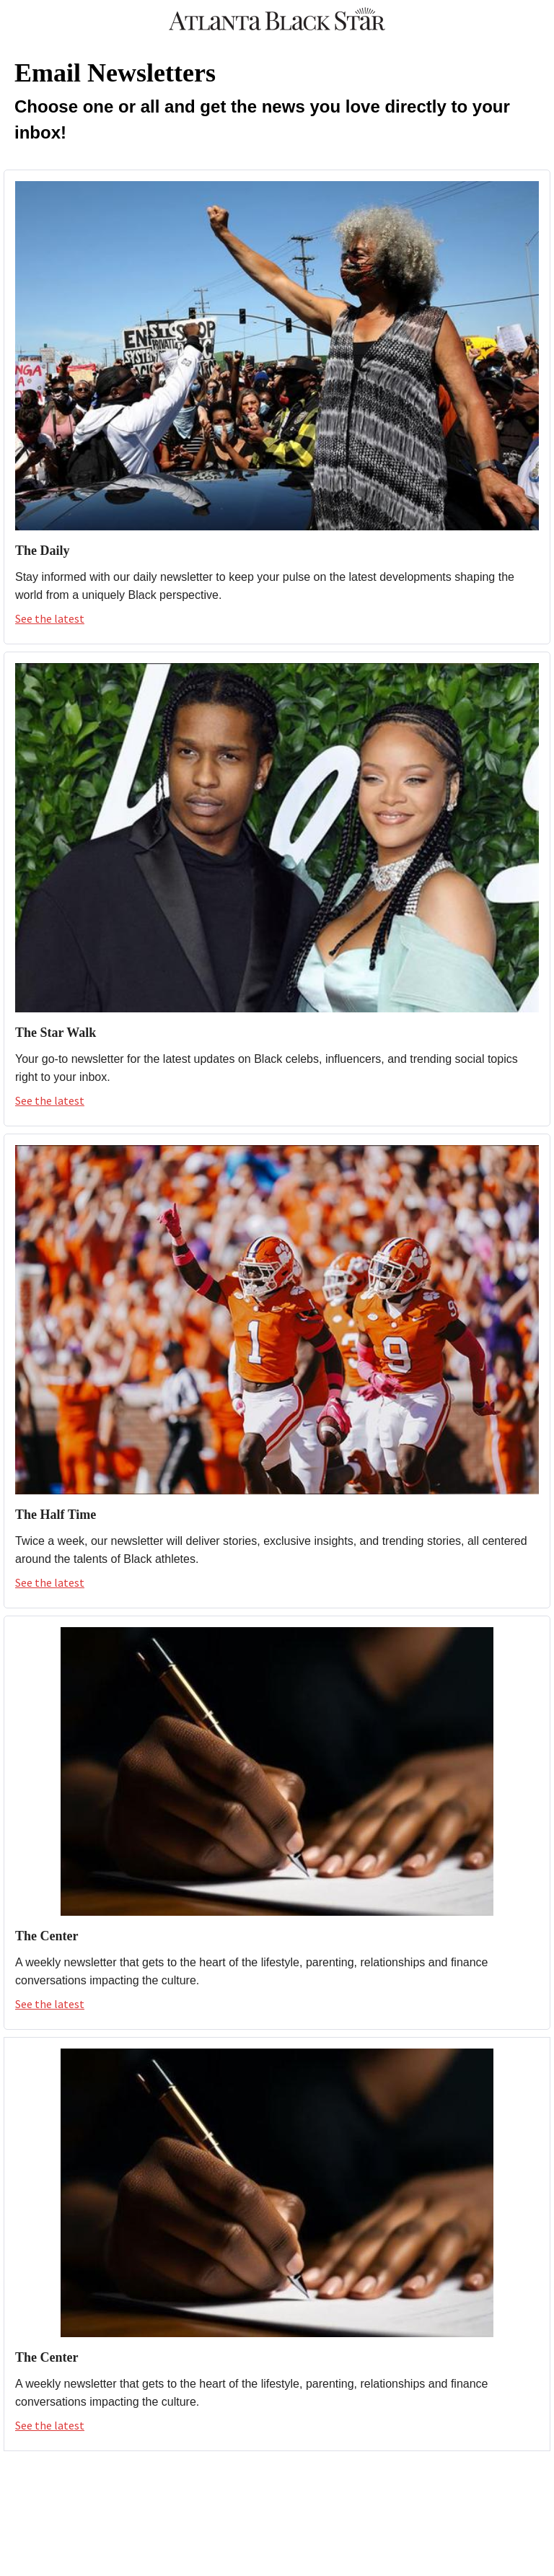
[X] (245, 2485)
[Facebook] (213, 2485)
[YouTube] (308, 2485)
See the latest (49, 618)
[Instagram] (277, 2485)
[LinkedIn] (340, 2485)
